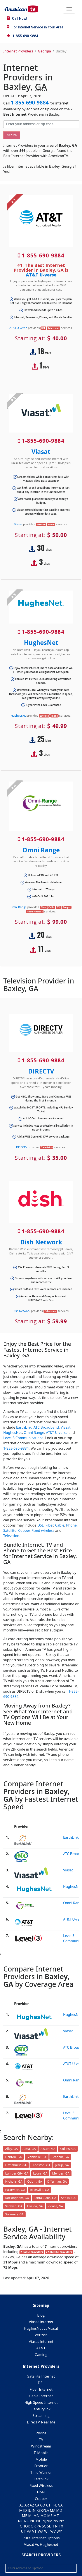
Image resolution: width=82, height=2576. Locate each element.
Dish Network (41, 1242)
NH (39, 2521)
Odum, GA (34, 2181)
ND (26, 2521)
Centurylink (41, 2409)
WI (46, 2531)
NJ (44, 2521)
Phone (71, 1525)
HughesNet (41, 642)
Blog (41, 2315)
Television (11, 1535)
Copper (24, 1530)
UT (23, 2531)
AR (26, 2505)
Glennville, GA (37, 2157)
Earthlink (41, 2479)
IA (20, 2510)
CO (42, 2505)
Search (12, 135)
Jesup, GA (62, 2165)
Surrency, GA (14, 2214)
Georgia (44, 51)
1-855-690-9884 (22, 36)
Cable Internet (41, 2396)
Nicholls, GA (14, 2181)
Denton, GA (13, 2157)
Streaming (41, 2415)
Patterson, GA (15, 2190)
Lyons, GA (40, 2173)
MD (59, 2510)
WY (59, 2531)
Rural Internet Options (41, 2538)
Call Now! (17, 18)
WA (40, 2531)
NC (20, 2521)
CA (37, 2505)
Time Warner (41, 2472)
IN (34, 2510)
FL (55, 2505)
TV (41, 2439)
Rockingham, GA (17, 2198)
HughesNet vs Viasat (41, 2328)
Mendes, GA (61, 2173)
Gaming (41, 2354)
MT (56, 2515)
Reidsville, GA (39, 2190)
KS (39, 2510)
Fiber (49, 1525)
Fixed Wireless (41, 2485)
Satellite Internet (41, 2376)
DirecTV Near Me (41, 2422)
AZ (32, 2505)
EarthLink (24, 1427)
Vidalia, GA (55, 2206)
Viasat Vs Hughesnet (41, 2544)
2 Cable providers (31, 2252)
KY (43, 2510)
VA (29, 2531)
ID (25, 2510)
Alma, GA (29, 2149)
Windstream (41, 2446)
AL (21, 2505)
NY (61, 2521)
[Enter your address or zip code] (41, 124)
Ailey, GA (11, 2149)
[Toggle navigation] (69, 9)
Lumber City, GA (16, 2173)
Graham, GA (60, 2157)
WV (53, 2531)
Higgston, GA (41, 2165)
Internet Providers (18, 51)
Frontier (41, 2465)
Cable (59, 1525)
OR (33, 2526)
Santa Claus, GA (45, 2198)
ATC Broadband (46, 1427)
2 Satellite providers (59, 2252)
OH (22, 2526)
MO (43, 2515)
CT (48, 2505)
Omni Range (41, 850)
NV (55, 2521)
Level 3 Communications (23, 1437)
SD (49, 2526)
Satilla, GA (68, 2198)
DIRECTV (41, 1071)
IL (29, 2510)
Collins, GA (67, 2149)
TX (61, 2526)
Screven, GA (13, 2206)
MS (49, 2515)
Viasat (41, 451)
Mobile (41, 2459)
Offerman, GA (57, 2181)
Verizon (41, 2335)
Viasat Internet (41, 2321)
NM (49, 2521)
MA (52, 2510)
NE (32, 2521)
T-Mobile (41, 2452)
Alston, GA (47, 2149)
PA (39, 2526)
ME (24, 2515)
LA (47, 2510)
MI (30, 2515)
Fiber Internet (41, 2389)
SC (44, 2526)
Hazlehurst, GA (16, 2165)
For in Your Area (35, 27)
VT (34, 2531)
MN (36, 2515)
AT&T (41, 2348)
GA (60, 2505)
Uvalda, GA (35, 2206)
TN (55, 2526)
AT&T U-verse (41, 275)
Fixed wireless (42, 1530)
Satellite (9, 1530)
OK (27, 2526)
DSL (40, 1525)
